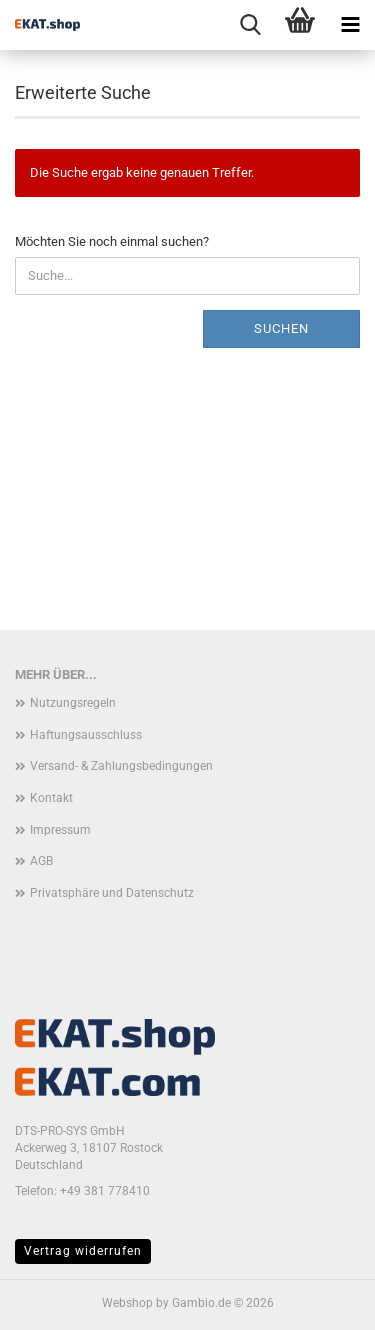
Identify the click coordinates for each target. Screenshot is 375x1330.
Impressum (60, 830)
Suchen (281, 328)
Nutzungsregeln (73, 703)
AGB (41, 861)
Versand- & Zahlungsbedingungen (121, 766)
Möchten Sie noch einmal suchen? (112, 241)
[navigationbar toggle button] (350, 25)
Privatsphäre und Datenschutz (112, 893)
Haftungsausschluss (86, 735)
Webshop (127, 1303)
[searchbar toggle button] (250, 25)
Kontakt (51, 798)
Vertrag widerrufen (83, 1251)
